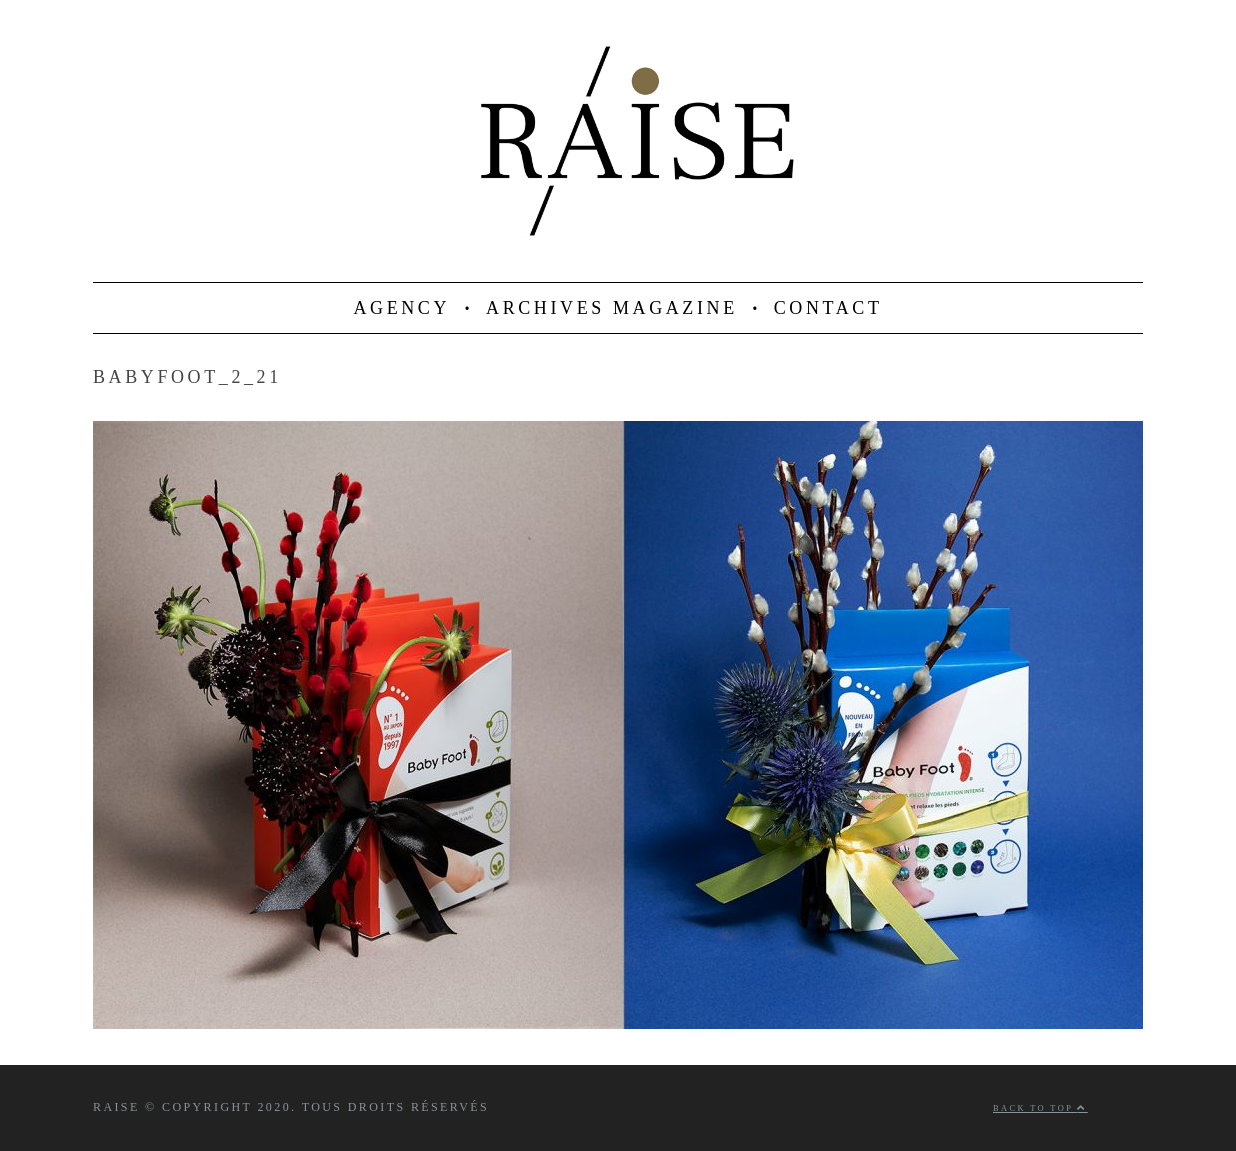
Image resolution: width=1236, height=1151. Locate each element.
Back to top (1040, 1108)
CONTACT (828, 308)
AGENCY (401, 308)
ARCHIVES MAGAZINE (612, 308)
